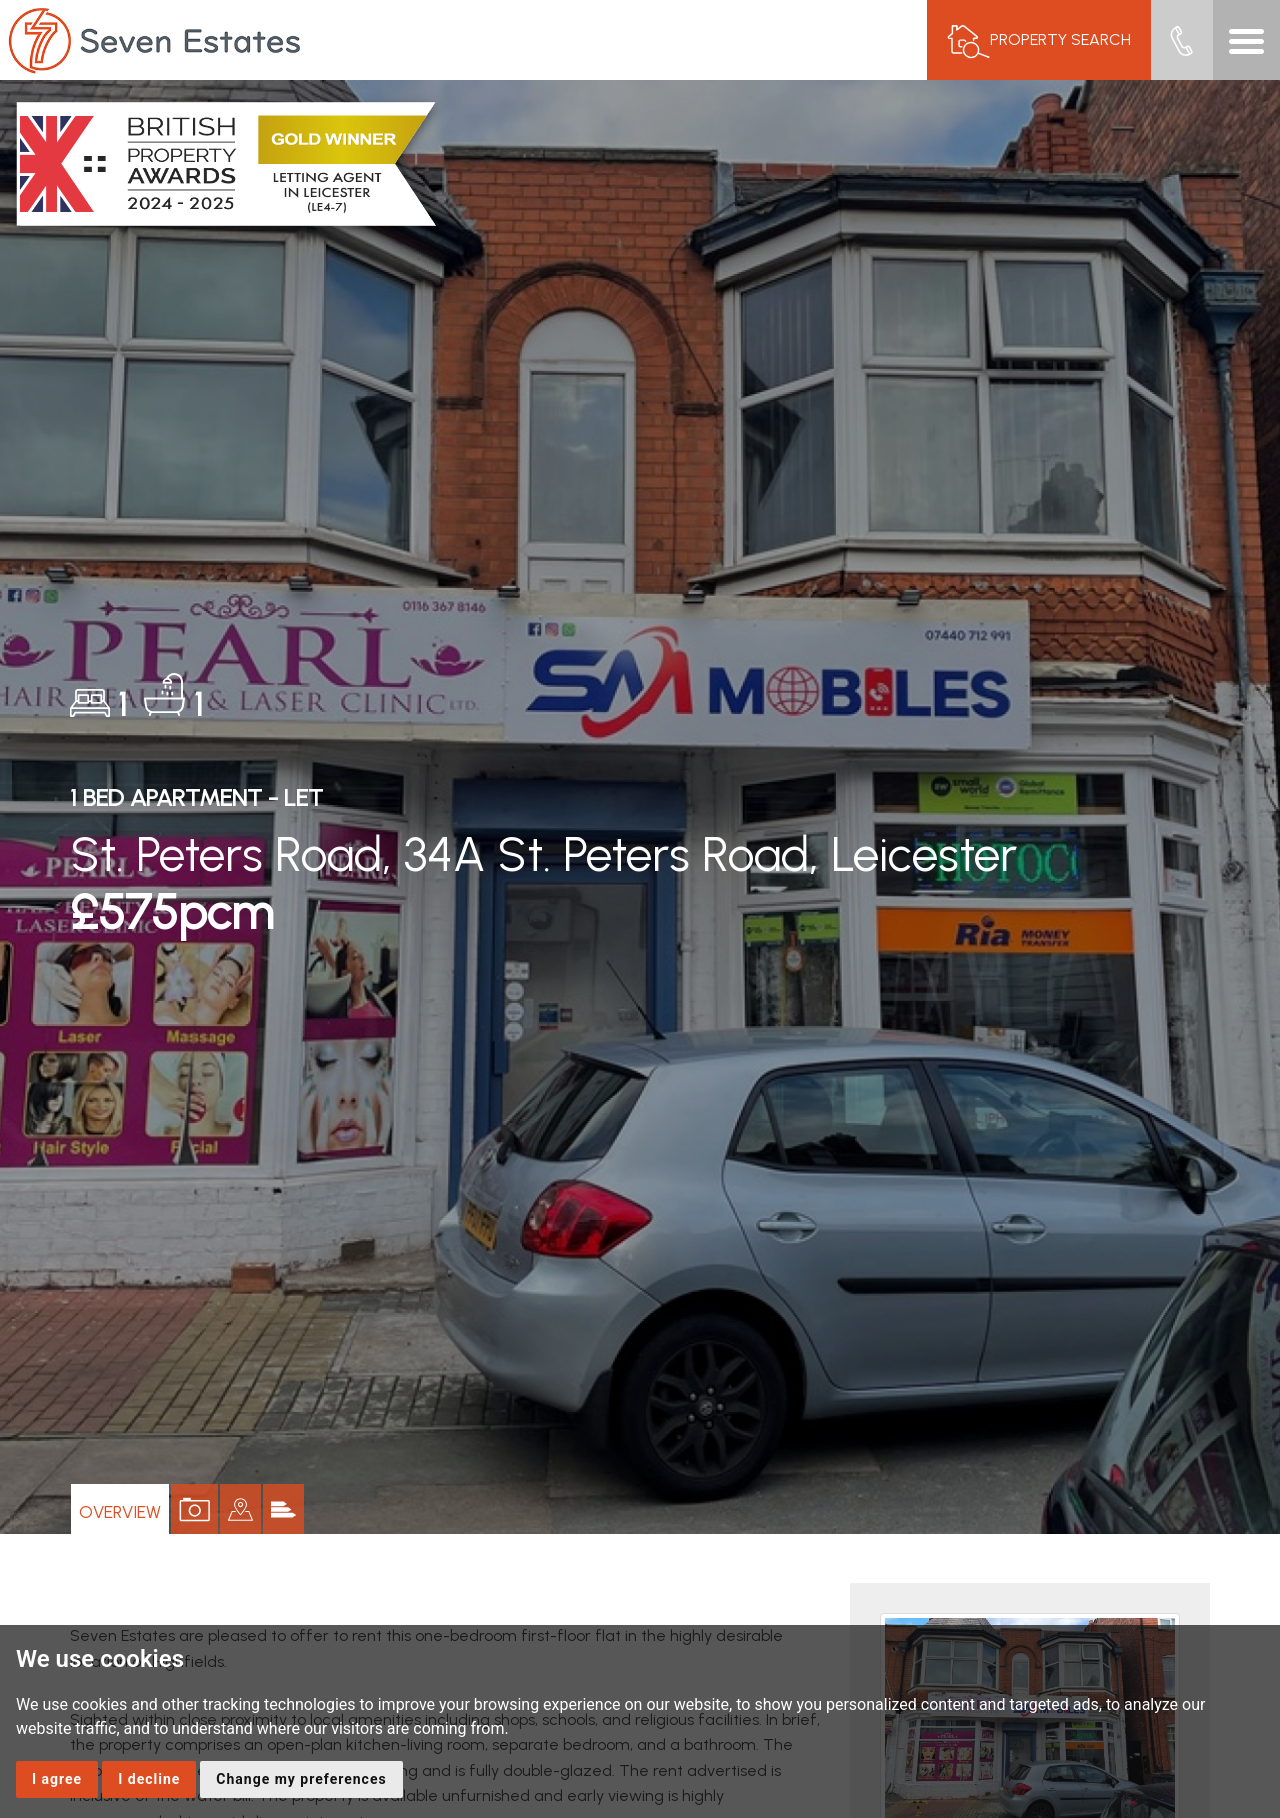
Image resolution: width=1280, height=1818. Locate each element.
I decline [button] (149, 1779)
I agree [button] (57, 1779)
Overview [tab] (127, 1508)
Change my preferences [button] (301, 1779)
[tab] (275, 1509)
